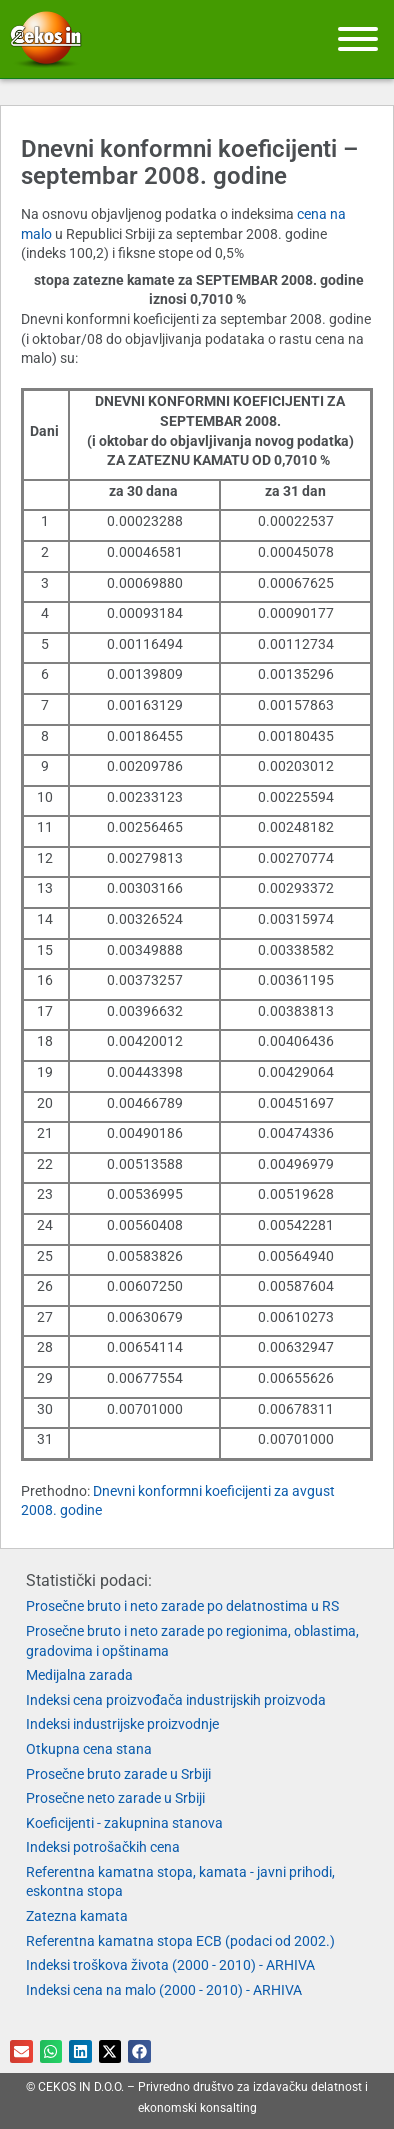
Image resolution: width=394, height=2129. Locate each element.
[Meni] (358, 39)
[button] (21, 2051)
